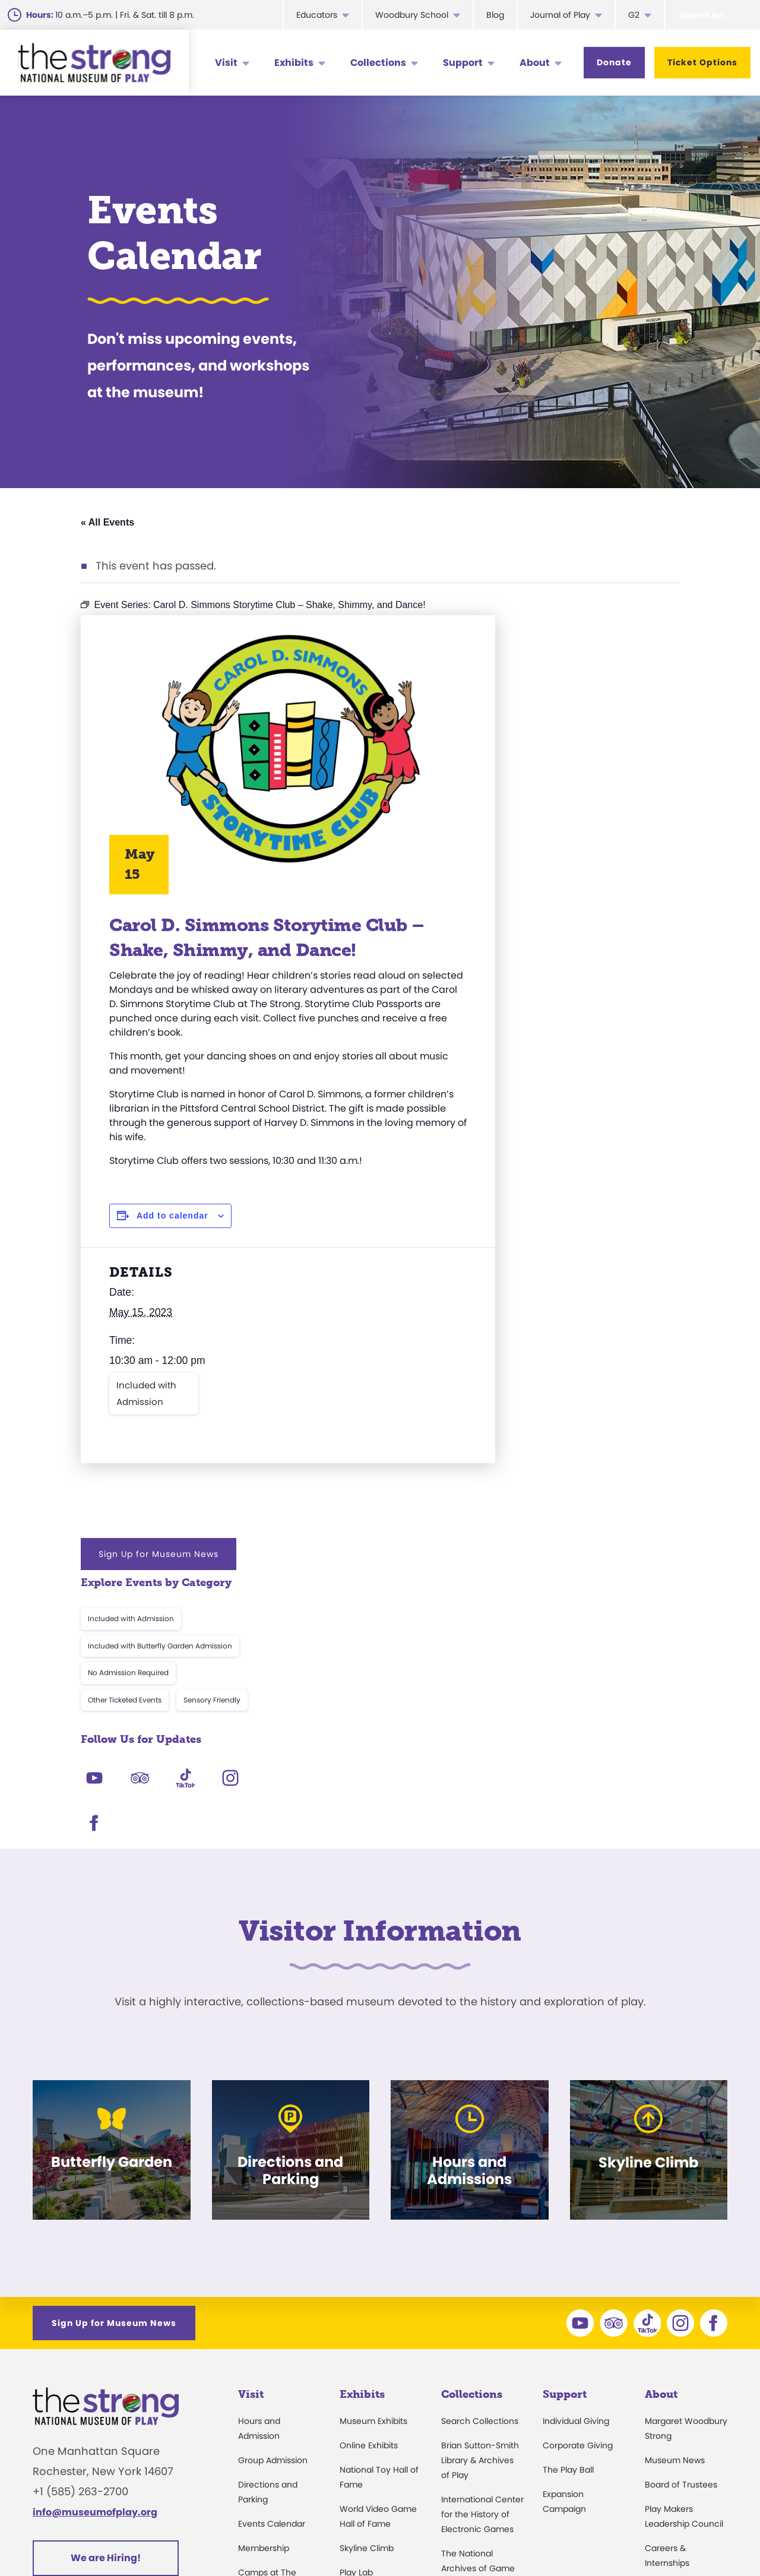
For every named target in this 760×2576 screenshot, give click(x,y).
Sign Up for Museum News (575, 634)
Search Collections (479, 2139)
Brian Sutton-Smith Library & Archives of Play (480, 2178)
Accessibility (263, 2330)
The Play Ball (568, 2188)
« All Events (107, 522)
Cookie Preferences (618, 2537)
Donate (614, 62)
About (535, 62)
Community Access (685, 2305)
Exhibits (294, 62)
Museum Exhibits (373, 2139)
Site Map (706, 2537)
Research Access (476, 2325)
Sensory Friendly (628, 780)
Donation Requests (277, 2451)
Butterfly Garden (373, 2315)
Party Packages (269, 2354)
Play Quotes (669, 2403)
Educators (316, 15)
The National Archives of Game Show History (478, 2286)
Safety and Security (278, 2427)
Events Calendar (271, 2242)
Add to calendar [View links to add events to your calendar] (172, 1230)
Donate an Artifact (479, 2389)
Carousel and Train (378, 2339)
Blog (495, 15)
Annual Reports (676, 2354)
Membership (263, 2266)
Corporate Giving (578, 2163)
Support (463, 62)
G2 (633, 15)
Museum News (675, 2178)
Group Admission (273, 2178)
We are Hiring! (106, 2276)
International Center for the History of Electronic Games (482, 2232)
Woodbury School (411, 15)
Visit (226, 62)
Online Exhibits (369, 2163)
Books (657, 2378)
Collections (378, 62)
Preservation (466, 2413)
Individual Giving (576, 2139)
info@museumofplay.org (95, 2230)
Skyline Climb (367, 2266)
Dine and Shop (268, 2403)
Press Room (669, 2330)
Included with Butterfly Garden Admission (576, 726)
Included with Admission (146, 1407)
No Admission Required (544, 753)
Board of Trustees (681, 2202)
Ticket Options (702, 62)
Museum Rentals (272, 2378)
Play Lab (356, 2290)
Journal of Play (560, 15)
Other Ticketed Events (541, 780)
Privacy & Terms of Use (496, 2537)
